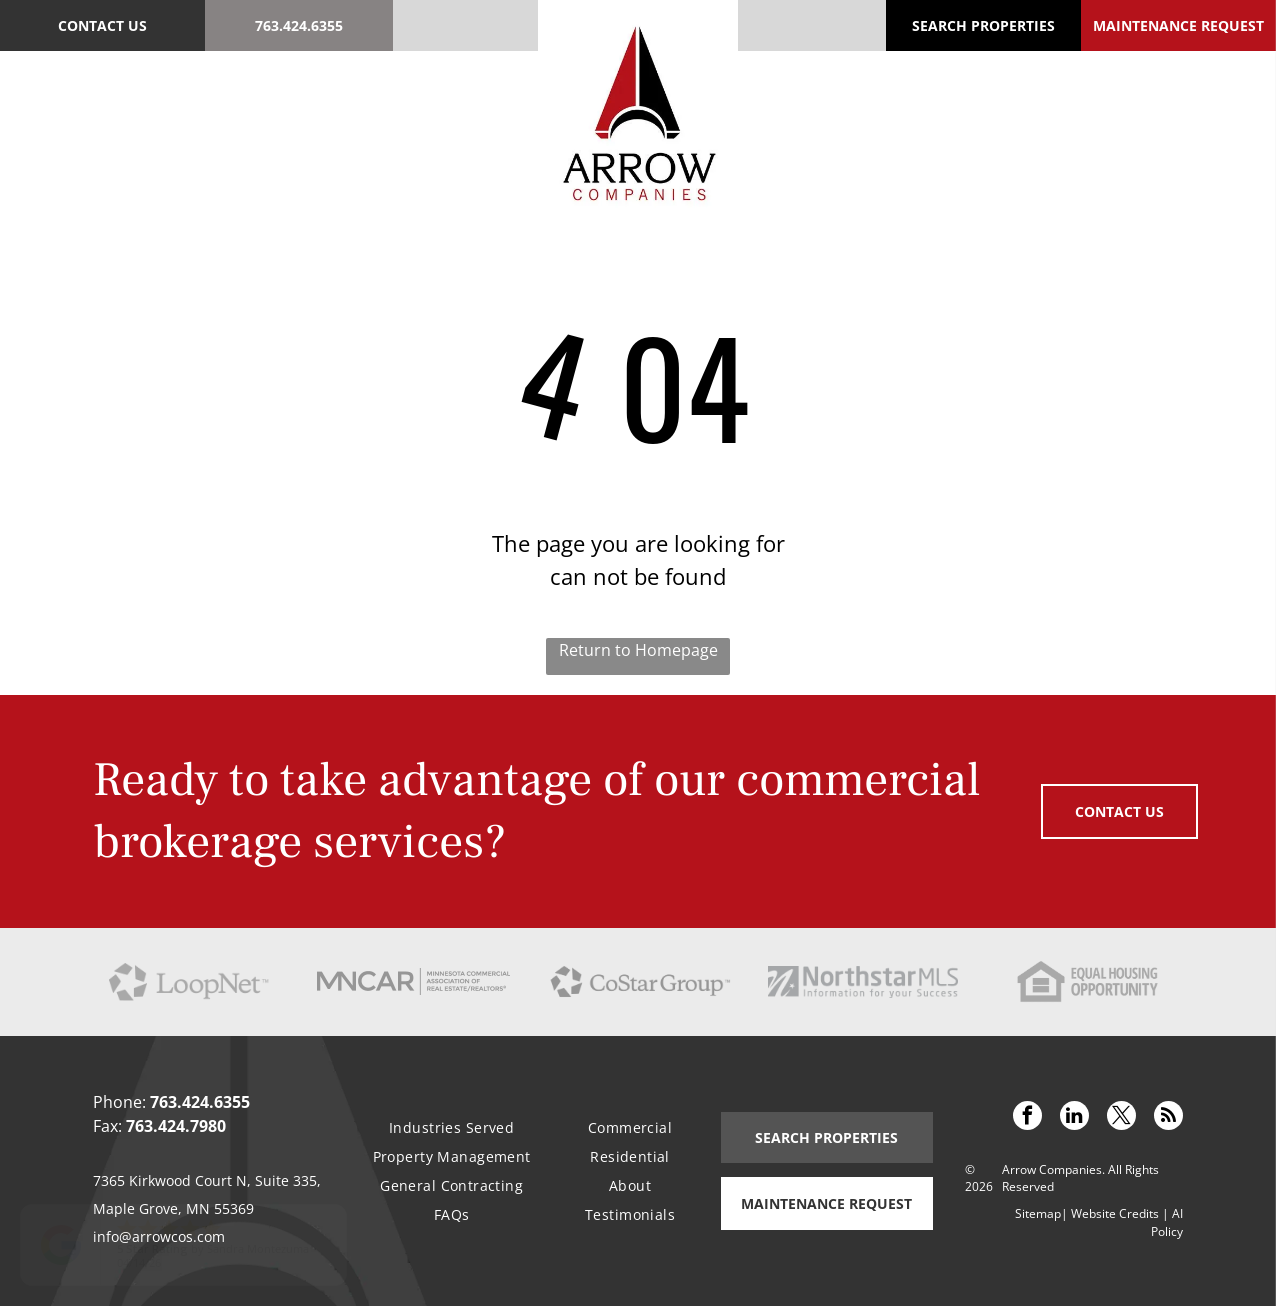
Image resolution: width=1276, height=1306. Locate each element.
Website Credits (1115, 1213)
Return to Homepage (638, 650)
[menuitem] (111, 108)
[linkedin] (1074, 1118)
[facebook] (1027, 1118)
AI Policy (1167, 1222)
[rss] (1168, 1118)
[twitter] (1121, 1118)
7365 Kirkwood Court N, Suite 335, (207, 1180)
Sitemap (1038, 1213)
